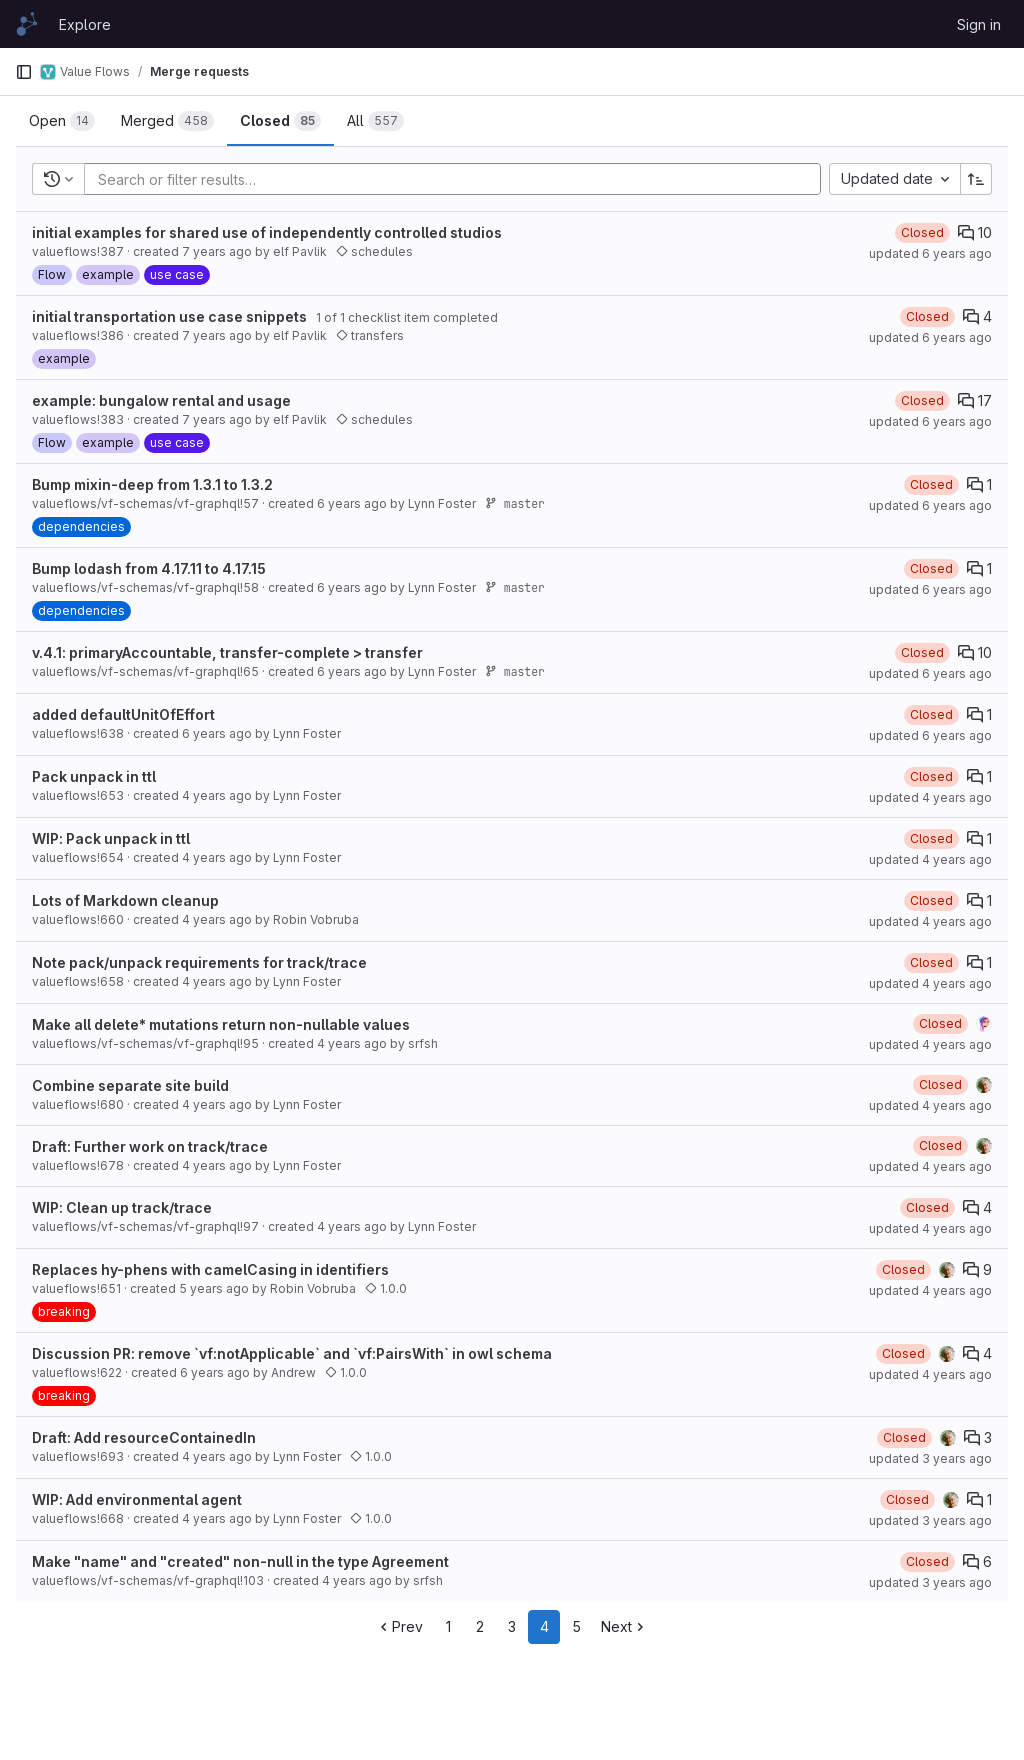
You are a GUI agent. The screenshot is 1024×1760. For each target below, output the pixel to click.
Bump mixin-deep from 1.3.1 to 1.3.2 (152, 484)
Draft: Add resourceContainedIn (144, 1437)
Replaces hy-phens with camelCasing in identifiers (210, 1269)
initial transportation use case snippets (169, 316)
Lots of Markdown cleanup (125, 900)
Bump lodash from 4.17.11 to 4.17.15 (149, 568)
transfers (370, 335)
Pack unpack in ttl (94, 776)
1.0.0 (386, 1288)
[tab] (62, 121)
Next (624, 1626)
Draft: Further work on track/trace (150, 1146)
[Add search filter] (458, 179)
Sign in (979, 24)
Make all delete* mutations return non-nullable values (221, 1024)
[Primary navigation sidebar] (24, 72)
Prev (399, 1626)
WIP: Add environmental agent (137, 1499)
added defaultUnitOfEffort (123, 714)
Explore (85, 24)
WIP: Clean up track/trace (122, 1207)
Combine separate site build (130, 1085)
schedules (374, 251)
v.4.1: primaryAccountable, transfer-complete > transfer (227, 652)
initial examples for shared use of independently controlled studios (267, 232)
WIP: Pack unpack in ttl (111, 838)
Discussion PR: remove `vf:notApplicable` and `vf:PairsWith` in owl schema (292, 1353)
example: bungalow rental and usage (161, 400)
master (515, 503)
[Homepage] (27, 24)
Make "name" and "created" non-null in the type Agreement (240, 1561)
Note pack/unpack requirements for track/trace (199, 962)
